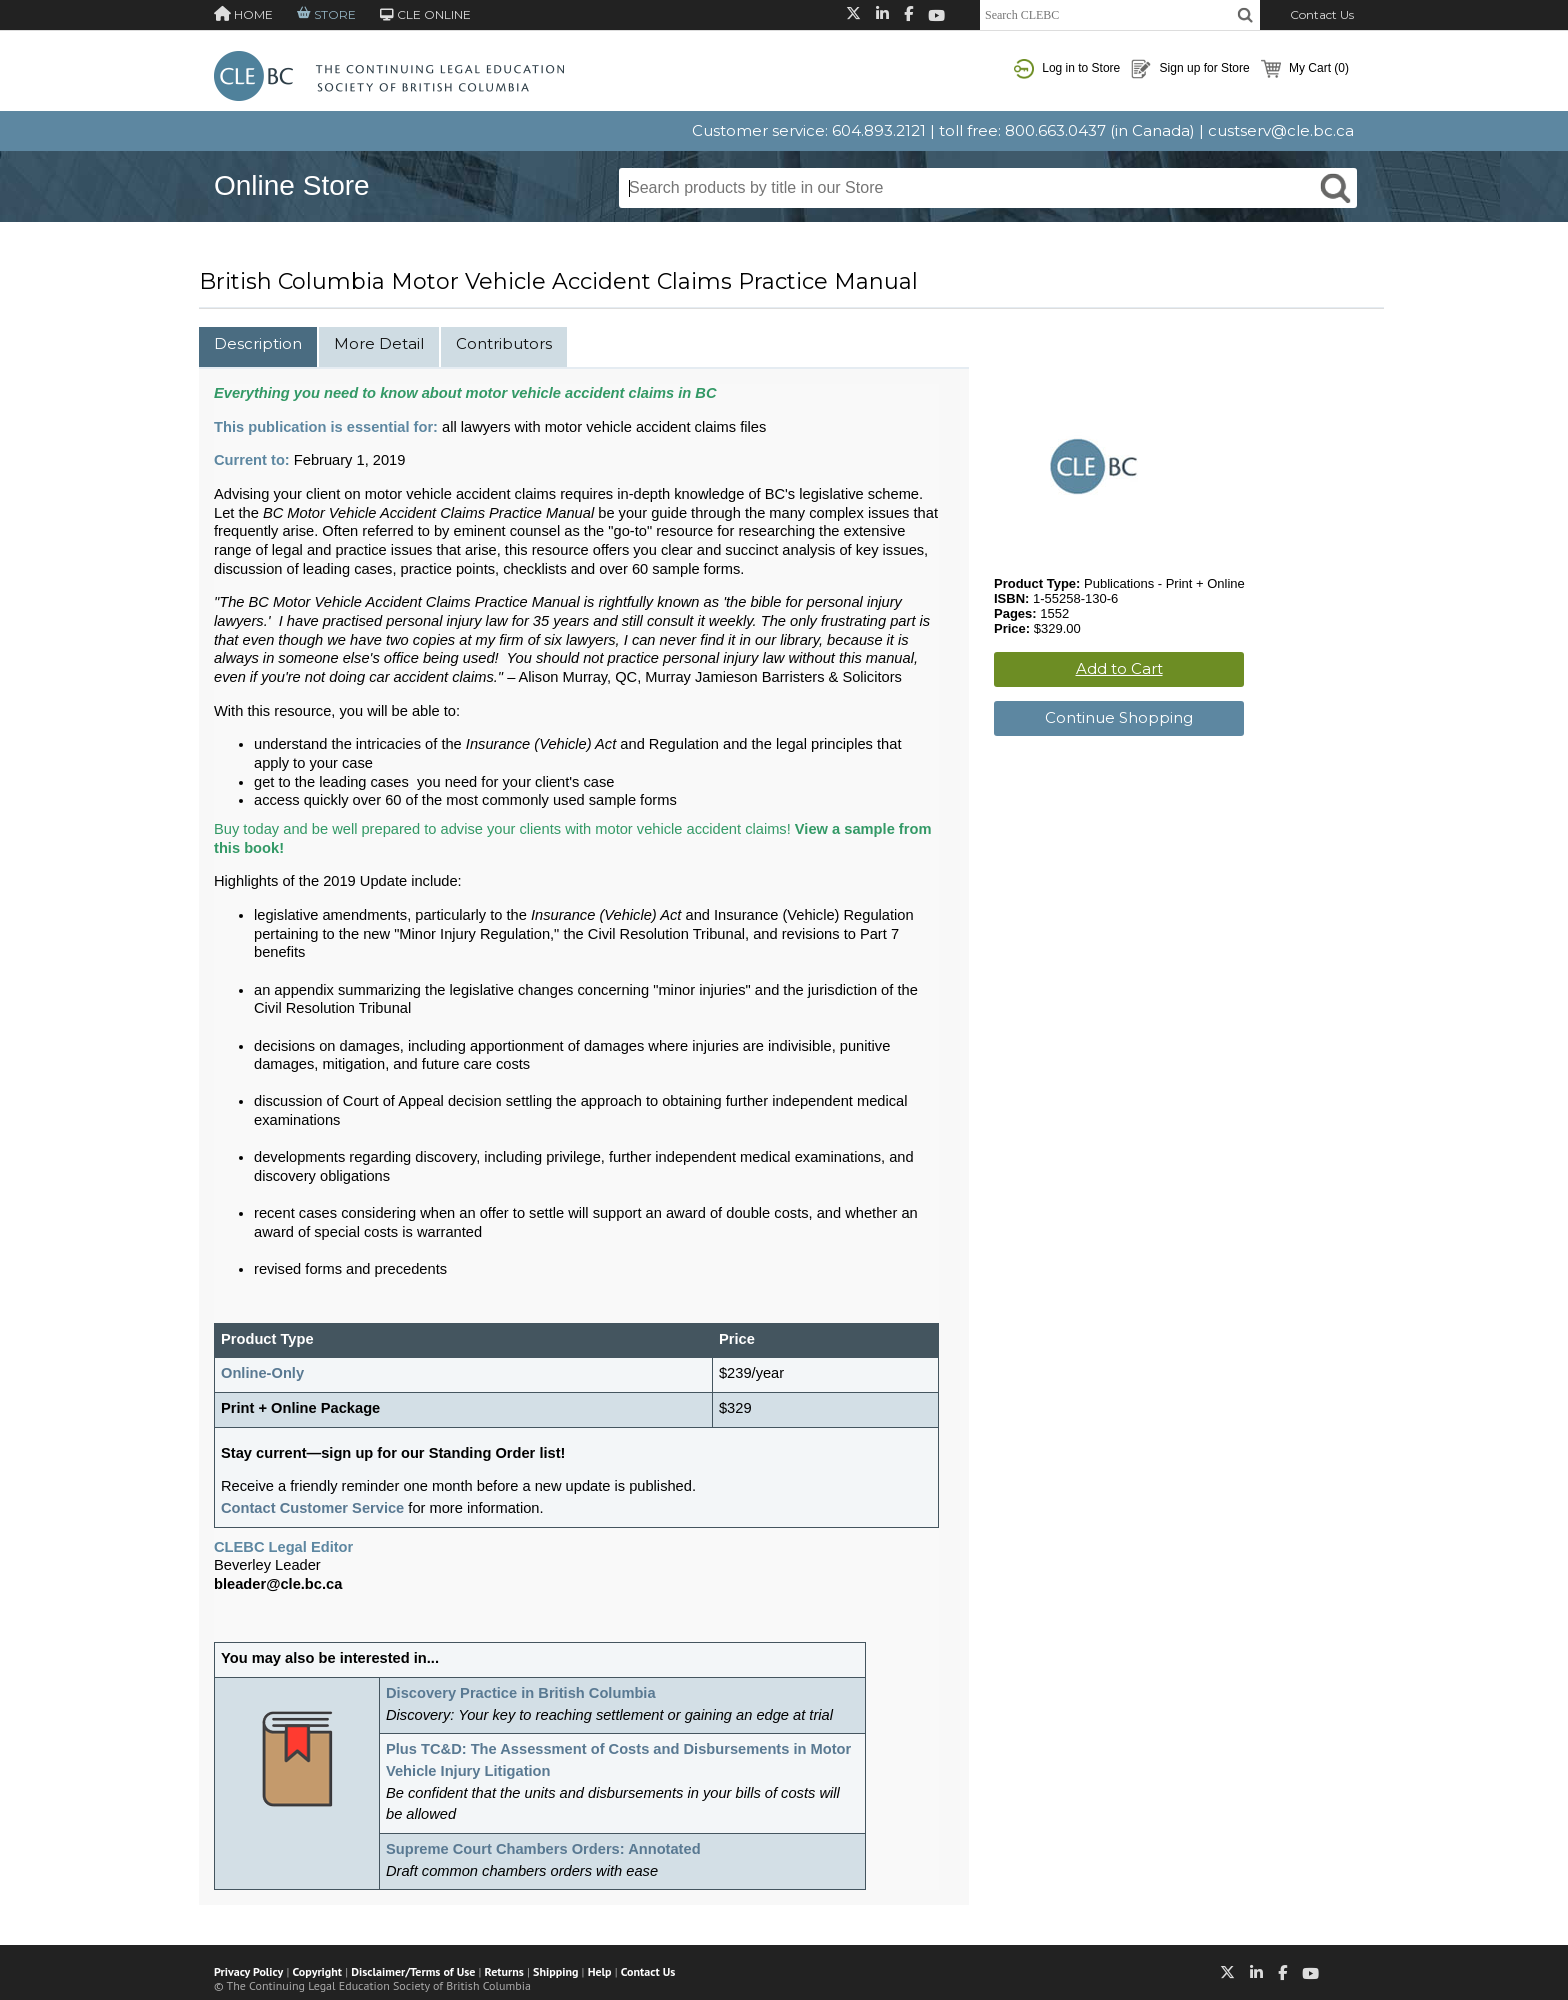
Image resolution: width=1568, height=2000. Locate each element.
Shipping (555, 1971)
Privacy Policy (248, 1971)
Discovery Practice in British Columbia (521, 1693)
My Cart (1305, 69)
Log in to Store (1067, 69)
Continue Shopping (1119, 717)
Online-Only (262, 1373)
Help (600, 1971)
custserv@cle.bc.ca (1281, 130)
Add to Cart (1119, 668)
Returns (504, 1971)
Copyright (317, 1971)
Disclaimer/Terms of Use (413, 1971)
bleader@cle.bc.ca (278, 1584)
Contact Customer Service (312, 1508)
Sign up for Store (1190, 69)
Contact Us (1322, 14)
